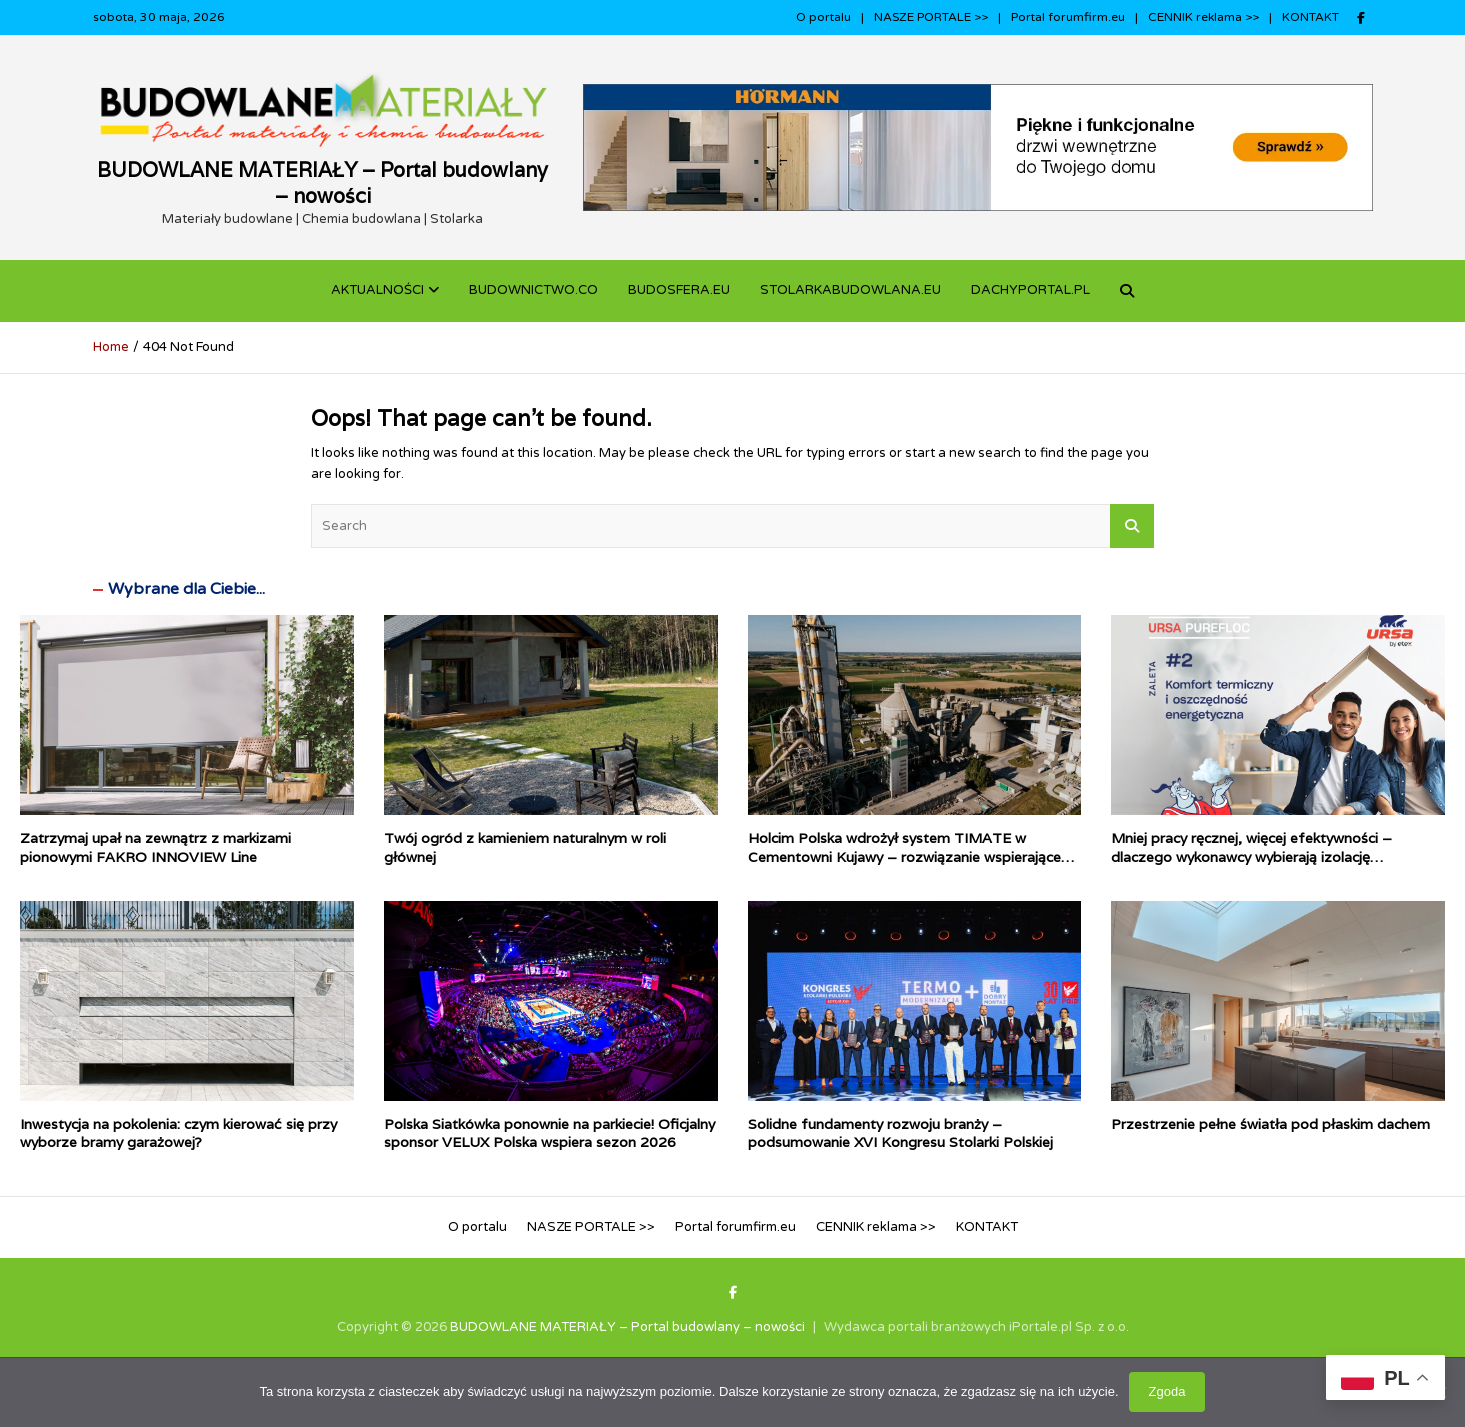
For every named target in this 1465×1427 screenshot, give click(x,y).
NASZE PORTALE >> (931, 17)
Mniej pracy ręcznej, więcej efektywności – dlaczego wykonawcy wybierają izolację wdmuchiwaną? (1251, 856)
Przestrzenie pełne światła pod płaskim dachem (1270, 1124)
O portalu (823, 17)
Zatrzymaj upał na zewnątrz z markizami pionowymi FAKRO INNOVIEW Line (155, 847)
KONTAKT (1310, 17)
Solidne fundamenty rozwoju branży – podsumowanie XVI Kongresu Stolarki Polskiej (900, 1133)
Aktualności (377, 290)
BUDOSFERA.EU (679, 290)
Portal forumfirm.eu (1068, 17)
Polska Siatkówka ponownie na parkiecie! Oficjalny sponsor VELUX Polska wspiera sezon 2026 (549, 1133)
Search (1132, 526)
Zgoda (1167, 1391)
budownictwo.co (533, 290)
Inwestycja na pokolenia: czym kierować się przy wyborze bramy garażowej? (178, 1133)
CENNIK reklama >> (1203, 17)
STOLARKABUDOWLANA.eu (850, 290)
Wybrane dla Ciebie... (186, 589)
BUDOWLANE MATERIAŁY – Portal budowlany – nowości (322, 183)
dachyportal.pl (1030, 290)
